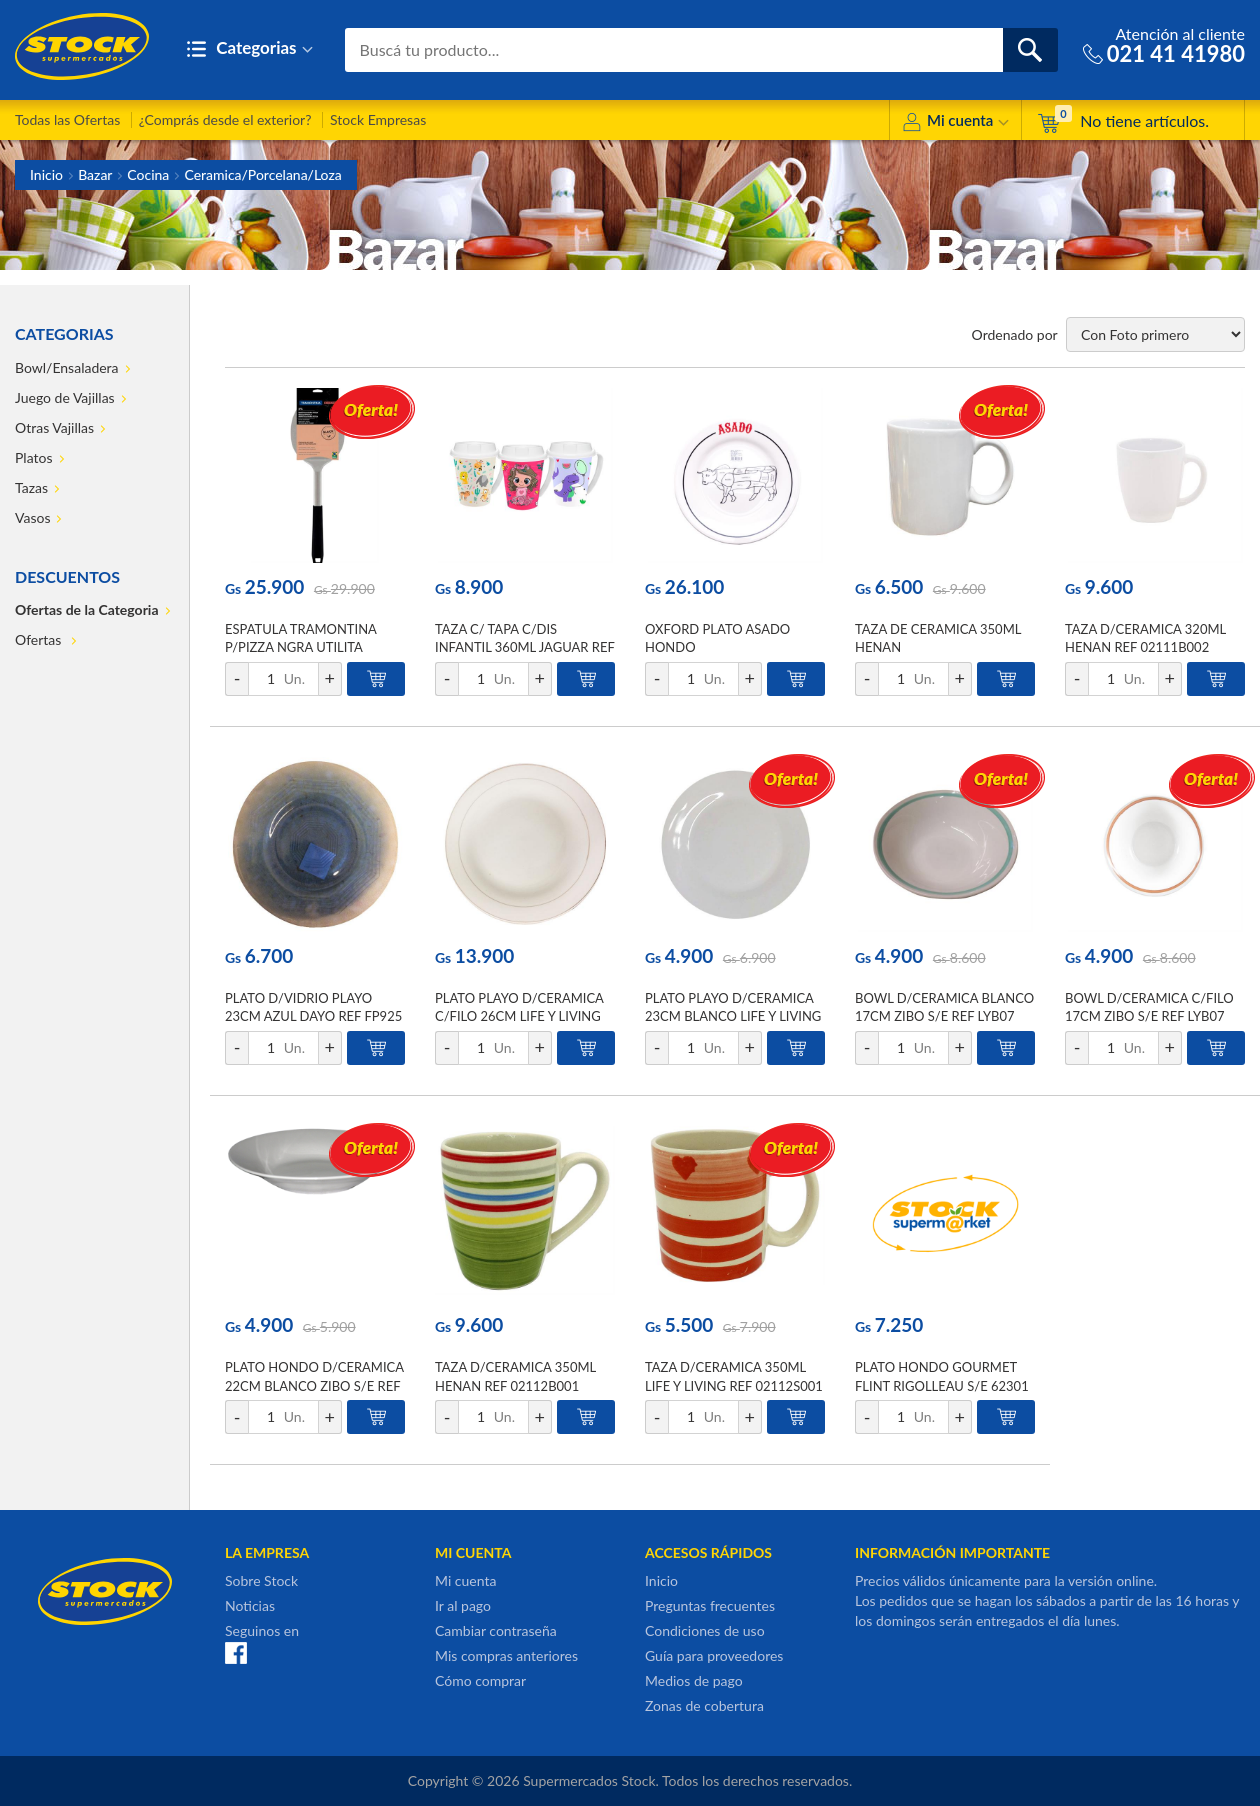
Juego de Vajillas (65, 397)
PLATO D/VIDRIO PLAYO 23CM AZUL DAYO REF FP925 (313, 1007)
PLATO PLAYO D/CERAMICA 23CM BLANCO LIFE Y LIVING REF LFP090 (733, 1016)
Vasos (32, 517)
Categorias (249, 49)
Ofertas (40, 639)
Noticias (250, 1605)
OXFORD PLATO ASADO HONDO (717, 638)
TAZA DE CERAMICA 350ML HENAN (938, 638)
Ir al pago (463, 1605)
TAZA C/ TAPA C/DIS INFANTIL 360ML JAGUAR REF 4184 (525, 647)
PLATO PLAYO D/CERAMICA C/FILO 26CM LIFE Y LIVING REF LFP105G (519, 1016)
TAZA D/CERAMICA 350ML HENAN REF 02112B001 (515, 1376)
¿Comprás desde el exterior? (225, 119)
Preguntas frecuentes (710, 1605)
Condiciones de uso (705, 1630)
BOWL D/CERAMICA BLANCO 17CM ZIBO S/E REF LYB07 (944, 1007)
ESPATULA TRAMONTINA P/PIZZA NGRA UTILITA (300, 638)
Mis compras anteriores (506, 1655)
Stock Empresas (378, 119)
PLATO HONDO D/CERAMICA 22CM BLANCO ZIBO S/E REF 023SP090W (314, 1385)
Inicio (46, 174)
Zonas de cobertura (704, 1705)
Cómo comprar (480, 1680)
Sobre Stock (261, 1580)
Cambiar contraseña (496, 1630)
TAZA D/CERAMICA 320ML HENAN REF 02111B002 (1145, 638)
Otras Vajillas (54, 427)
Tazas (31, 487)
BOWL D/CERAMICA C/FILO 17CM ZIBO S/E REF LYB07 (1149, 1007)
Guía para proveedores (714, 1655)
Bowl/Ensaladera (67, 367)
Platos (34, 457)
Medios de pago (694, 1680)
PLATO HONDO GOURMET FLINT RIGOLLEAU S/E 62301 (942, 1376)
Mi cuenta (955, 123)
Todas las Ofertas (67, 119)
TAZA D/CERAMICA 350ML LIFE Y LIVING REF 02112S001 (734, 1376)
